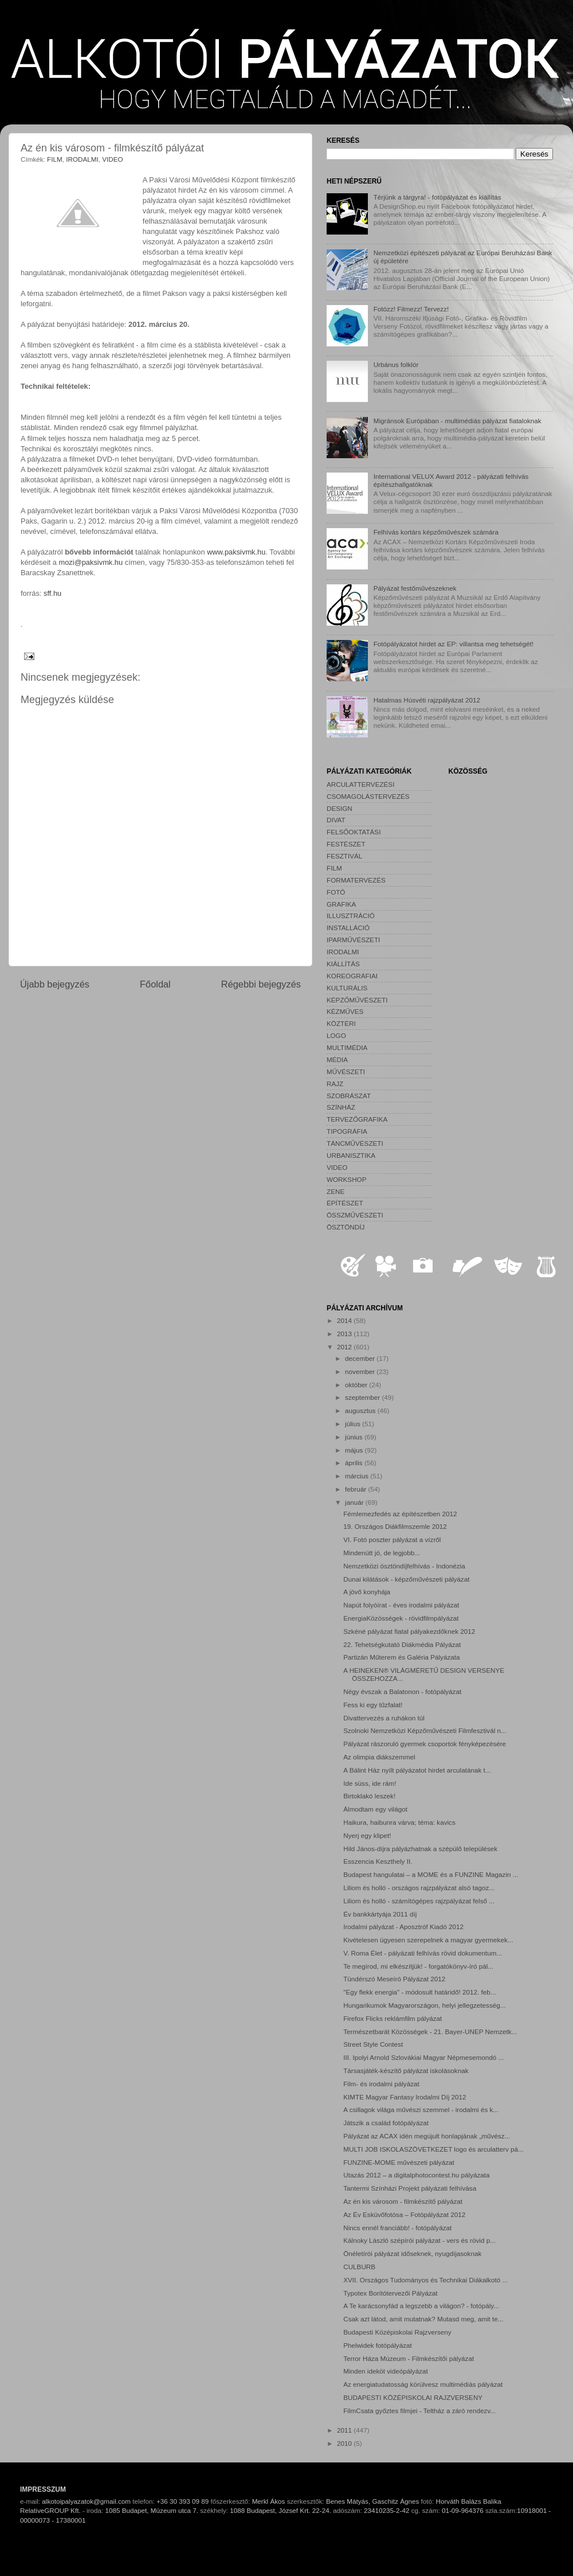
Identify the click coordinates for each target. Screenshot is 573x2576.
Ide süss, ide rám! (369, 1783)
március (357, 1476)
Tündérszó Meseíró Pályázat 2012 (394, 1978)
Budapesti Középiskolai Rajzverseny (397, 2332)
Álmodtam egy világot (375, 1809)
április (354, 1462)
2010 (345, 2443)
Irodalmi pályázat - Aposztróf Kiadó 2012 (403, 1926)
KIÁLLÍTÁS (343, 963)
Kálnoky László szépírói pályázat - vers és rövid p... (419, 2240)
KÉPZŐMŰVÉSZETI (357, 1000)
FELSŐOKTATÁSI (353, 832)
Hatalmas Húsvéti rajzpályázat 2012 (427, 700)
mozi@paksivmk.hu (90, 562)
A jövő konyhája (366, 1591)
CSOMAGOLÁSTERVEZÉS (368, 796)
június (354, 1437)
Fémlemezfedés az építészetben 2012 (400, 1513)
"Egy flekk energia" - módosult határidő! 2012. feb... (419, 1992)
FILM (54, 159)
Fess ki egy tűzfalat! (372, 1704)
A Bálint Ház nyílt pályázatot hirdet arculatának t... (416, 1770)
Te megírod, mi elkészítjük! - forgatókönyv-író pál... (418, 1966)
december (360, 1358)
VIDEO (112, 159)
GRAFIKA (341, 904)
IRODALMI (82, 159)
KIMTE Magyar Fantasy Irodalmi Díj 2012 (404, 2097)
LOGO (336, 1035)
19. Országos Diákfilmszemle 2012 (395, 1526)
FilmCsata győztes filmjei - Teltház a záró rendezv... (419, 2410)
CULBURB (359, 2266)
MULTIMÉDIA (347, 1047)
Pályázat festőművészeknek (415, 588)
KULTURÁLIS (347, 988)
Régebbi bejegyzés (261, 984)
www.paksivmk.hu (236, 552)
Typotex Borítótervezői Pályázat (390, 2293)
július (353, 1423)
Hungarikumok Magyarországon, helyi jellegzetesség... (424, 2005)
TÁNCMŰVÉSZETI (355, 1143)
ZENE (335, 1191)
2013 (345, 1333)
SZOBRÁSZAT (349, 1095)
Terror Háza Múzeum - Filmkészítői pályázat (408, 2358)
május (354, 1450)
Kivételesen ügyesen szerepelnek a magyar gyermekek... (428, 1939)
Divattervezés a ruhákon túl (384, 1718)
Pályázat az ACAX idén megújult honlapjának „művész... (426, 2136)
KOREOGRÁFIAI (352, 975)
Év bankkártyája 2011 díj (380, 1914)
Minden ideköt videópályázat (385, 2371)
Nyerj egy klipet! (367, 1835)
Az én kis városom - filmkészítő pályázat (402, 2201)
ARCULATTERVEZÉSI (360, 784)
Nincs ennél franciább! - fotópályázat (397, 2227)
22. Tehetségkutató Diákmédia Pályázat (402, 1644)
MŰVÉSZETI (346, 1071)
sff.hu (52, 593)
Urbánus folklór (396, 364)
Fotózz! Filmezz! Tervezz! (411, 309)
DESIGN (339, 808)
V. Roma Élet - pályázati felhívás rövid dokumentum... (422, 1953)
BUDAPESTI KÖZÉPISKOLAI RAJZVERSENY (412, 2397)
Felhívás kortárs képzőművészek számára (436, 532)
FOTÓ (336, 892)
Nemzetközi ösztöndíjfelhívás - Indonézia (404, 1566)
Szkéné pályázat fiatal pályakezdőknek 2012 (409, 1631)
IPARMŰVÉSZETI (353, 939)
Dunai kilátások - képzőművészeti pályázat (406, 1579)
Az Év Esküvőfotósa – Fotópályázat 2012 (404, 2214)
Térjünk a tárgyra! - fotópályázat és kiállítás (437, 197)
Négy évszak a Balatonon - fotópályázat (402, 1691)
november (360, 1371)
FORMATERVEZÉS (356, 880)
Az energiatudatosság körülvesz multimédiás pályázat (423, 2384)
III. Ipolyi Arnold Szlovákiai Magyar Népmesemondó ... (423, 2057)
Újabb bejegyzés (54, 984)
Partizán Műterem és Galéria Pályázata (401, 1657)
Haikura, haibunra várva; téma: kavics (399, 1822)
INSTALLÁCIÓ (348, 927)
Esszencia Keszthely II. (377, 1861)
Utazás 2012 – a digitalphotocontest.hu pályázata (416, 2175)
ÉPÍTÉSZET (345, 1203)
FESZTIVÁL (344, 856)
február (356, 1489)
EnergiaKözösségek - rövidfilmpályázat (400, 1618)
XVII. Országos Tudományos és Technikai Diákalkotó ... (425, 2280)
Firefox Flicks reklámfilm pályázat (392, 2018)
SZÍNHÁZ (341, 1107)
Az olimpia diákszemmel (379, 1757)
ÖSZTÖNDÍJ (345, 1227)
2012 (345, 1347)
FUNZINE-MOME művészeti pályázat (398, 2162)
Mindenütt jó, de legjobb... (381, 1552)
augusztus (361, 1410)
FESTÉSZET (346, 844)
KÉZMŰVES (345, 1011)
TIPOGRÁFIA (347, 1131)
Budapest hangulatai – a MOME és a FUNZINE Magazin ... (430, 1874)
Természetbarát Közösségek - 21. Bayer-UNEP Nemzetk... (430, 2031)
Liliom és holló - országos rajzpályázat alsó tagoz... (418, 1887)
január (355, 1502)
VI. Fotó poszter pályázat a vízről (392, 1539)
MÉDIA (337, 1059)
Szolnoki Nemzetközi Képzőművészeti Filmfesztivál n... (425, 1730)
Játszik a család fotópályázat (386, 2122)
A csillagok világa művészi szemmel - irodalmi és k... (421, 2109)
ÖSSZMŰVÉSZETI (355, 1215)
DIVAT (336, 819)
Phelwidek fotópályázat (377, 2345)
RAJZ (335, 1083)
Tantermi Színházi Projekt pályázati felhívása (409, 2188)
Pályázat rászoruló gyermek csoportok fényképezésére (424, 1743)
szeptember (363, 1397)
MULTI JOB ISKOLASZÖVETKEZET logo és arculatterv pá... (433, 2149)
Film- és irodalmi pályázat (381, 2083)
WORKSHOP (346, 1179)
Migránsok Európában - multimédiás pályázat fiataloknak (457, 420)
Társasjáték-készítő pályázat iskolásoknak (405, 2070)
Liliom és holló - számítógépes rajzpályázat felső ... (418, 1900)
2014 (345, 1320)
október (357, 1384)
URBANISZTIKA (351, 1155)
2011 (345, 2430)
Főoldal (155, 984)
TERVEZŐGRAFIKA (357, 1119)
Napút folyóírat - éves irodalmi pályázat (401, 1605)
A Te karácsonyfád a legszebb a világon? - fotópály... (421, 2305)
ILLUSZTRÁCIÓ (351, 915)
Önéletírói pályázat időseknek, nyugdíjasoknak (412, 2253)
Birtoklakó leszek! (369, 1796)
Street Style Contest (373, 2044)
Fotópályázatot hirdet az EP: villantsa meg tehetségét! (453, 643)
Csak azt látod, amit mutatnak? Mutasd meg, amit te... (423, 2319)
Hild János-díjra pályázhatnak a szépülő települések (420, 1848)
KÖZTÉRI (341, 1023)
